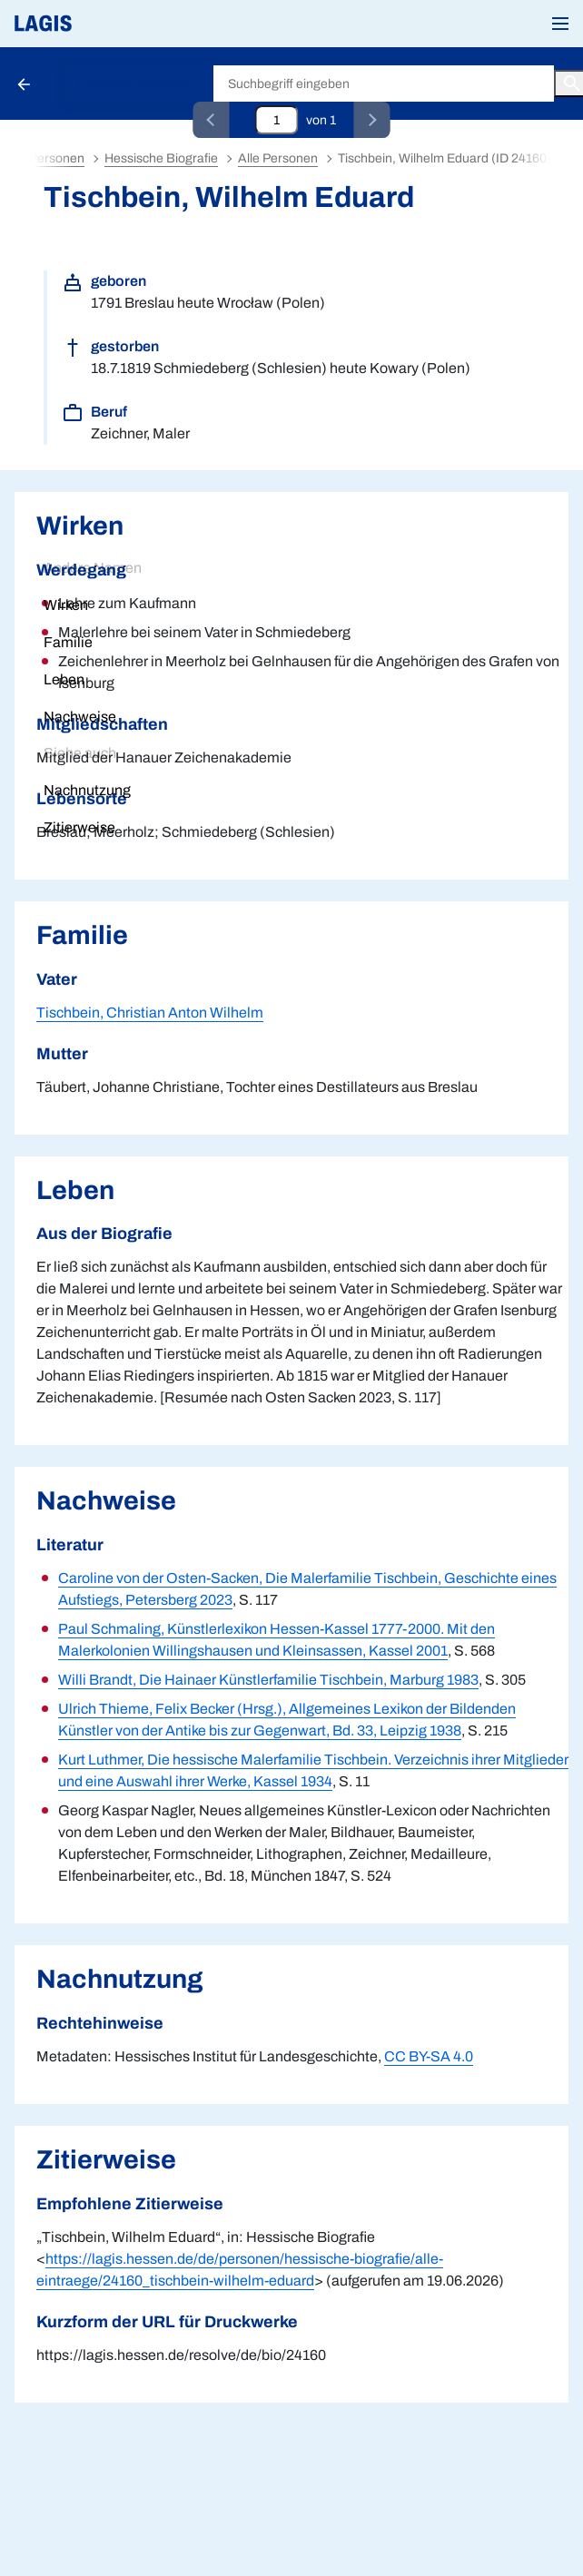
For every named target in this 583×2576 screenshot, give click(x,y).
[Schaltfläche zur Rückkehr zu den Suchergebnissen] (25, 83)
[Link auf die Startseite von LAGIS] (104, 23)
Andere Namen (93, 567)
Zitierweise (79, 827)
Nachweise (80, 716)
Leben (64, 679)
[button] (560, 23)
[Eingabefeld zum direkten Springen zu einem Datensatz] (277, 119)
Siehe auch (80, 753)
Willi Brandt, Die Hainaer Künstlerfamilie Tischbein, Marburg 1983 (268, 1679)
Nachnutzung (87, 790)
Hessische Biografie (134, 84)
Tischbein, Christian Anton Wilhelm (149, 1012)
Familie (68, 642)
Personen (56, 158)
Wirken (66, 605)
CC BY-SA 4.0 (428, 2056)
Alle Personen (278, 158)
